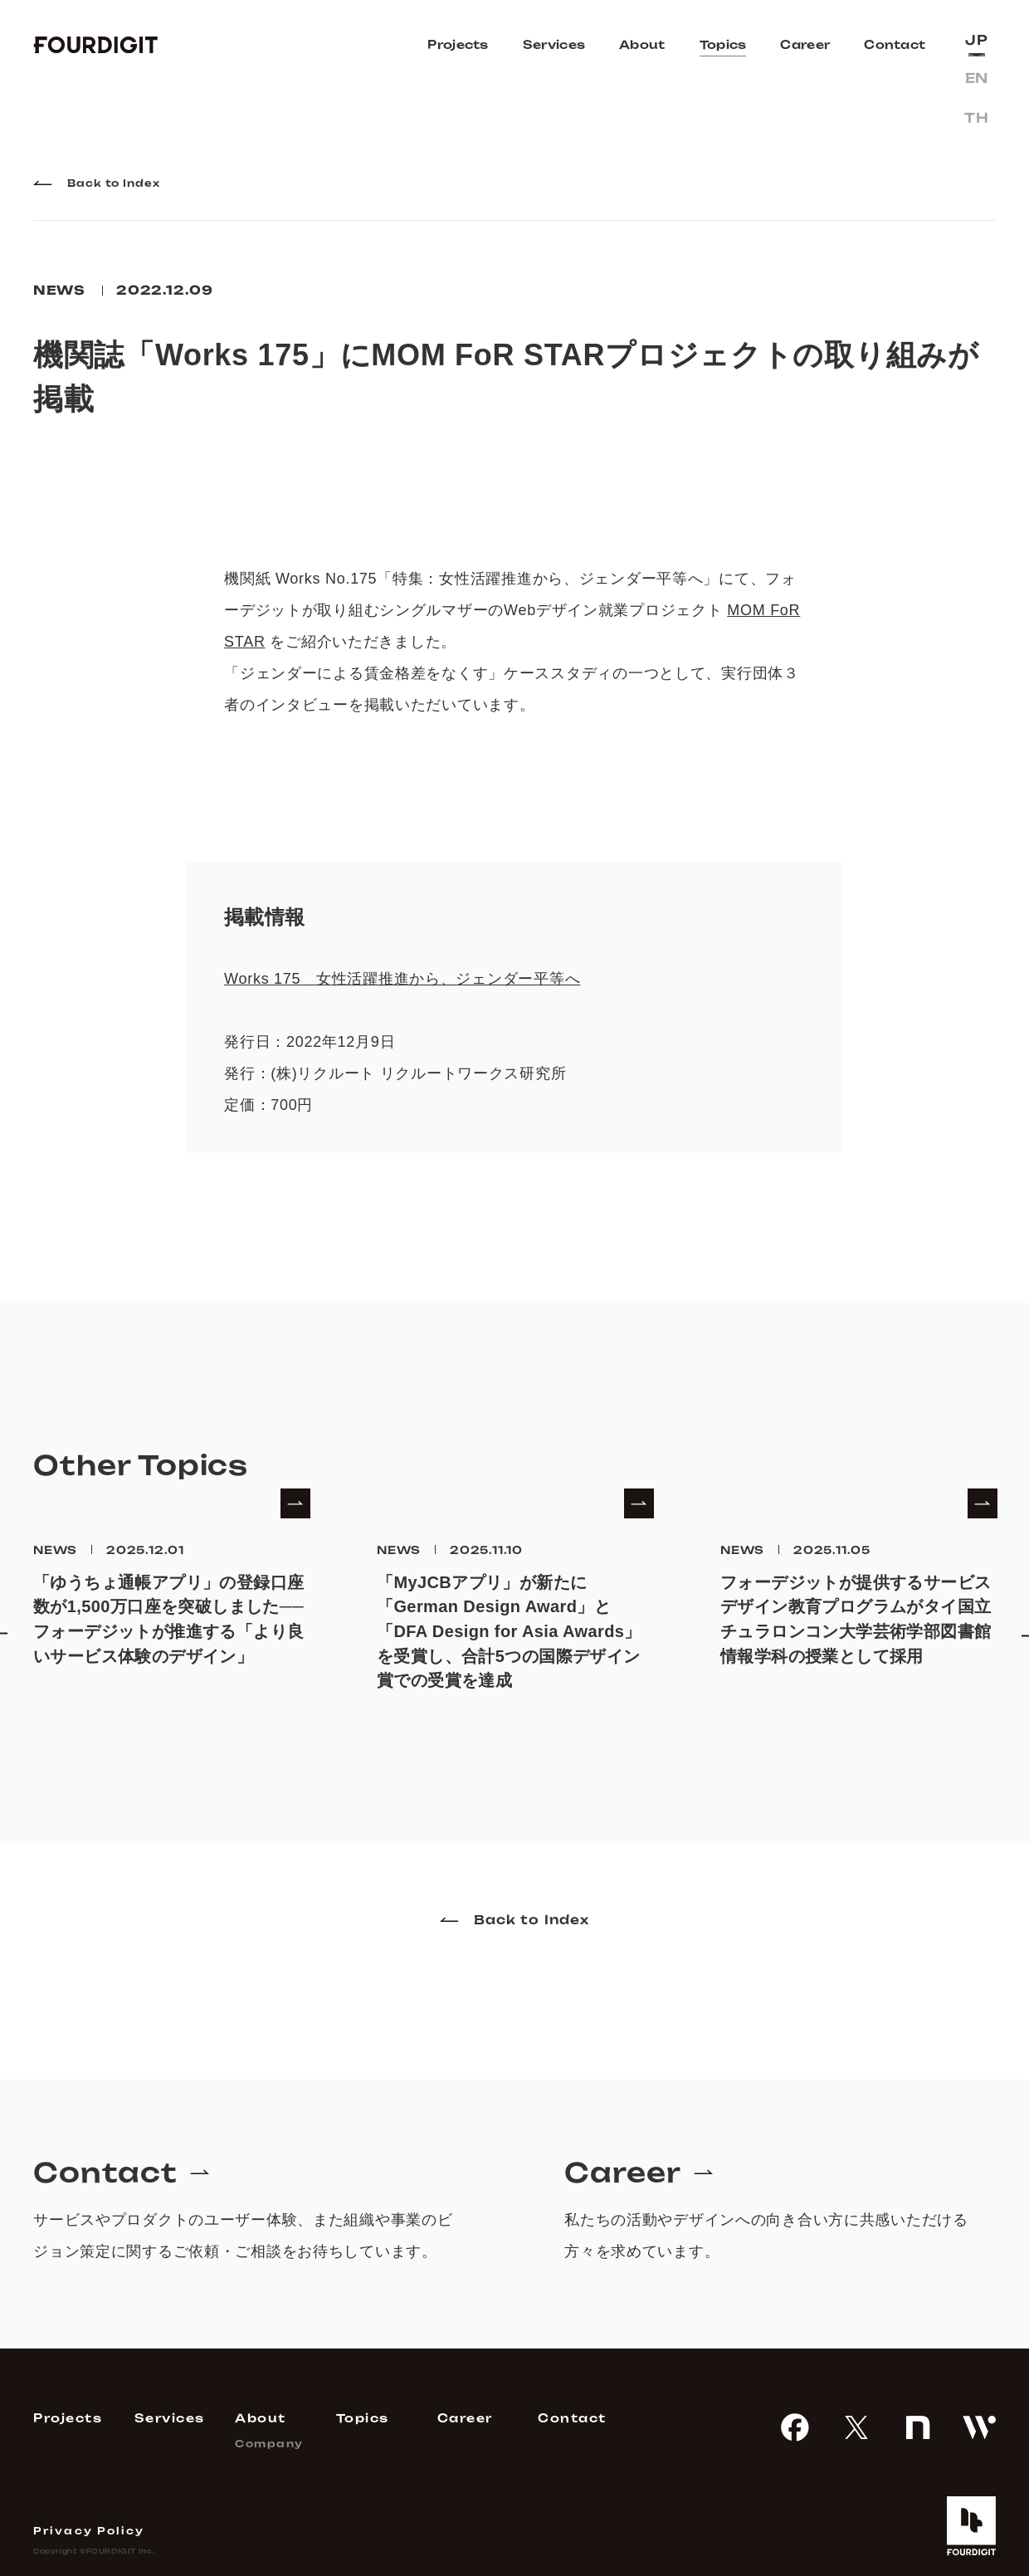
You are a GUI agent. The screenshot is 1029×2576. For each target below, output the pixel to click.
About (642, 44)
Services (554, 44)
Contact (894, 44)
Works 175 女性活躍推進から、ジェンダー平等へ (402, 978)
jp (976, 40)
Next (1012, 1614)
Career (805, 44)
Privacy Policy (88, 2531)
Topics (723, 44)
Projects (457, 44)
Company (269, 2444)
